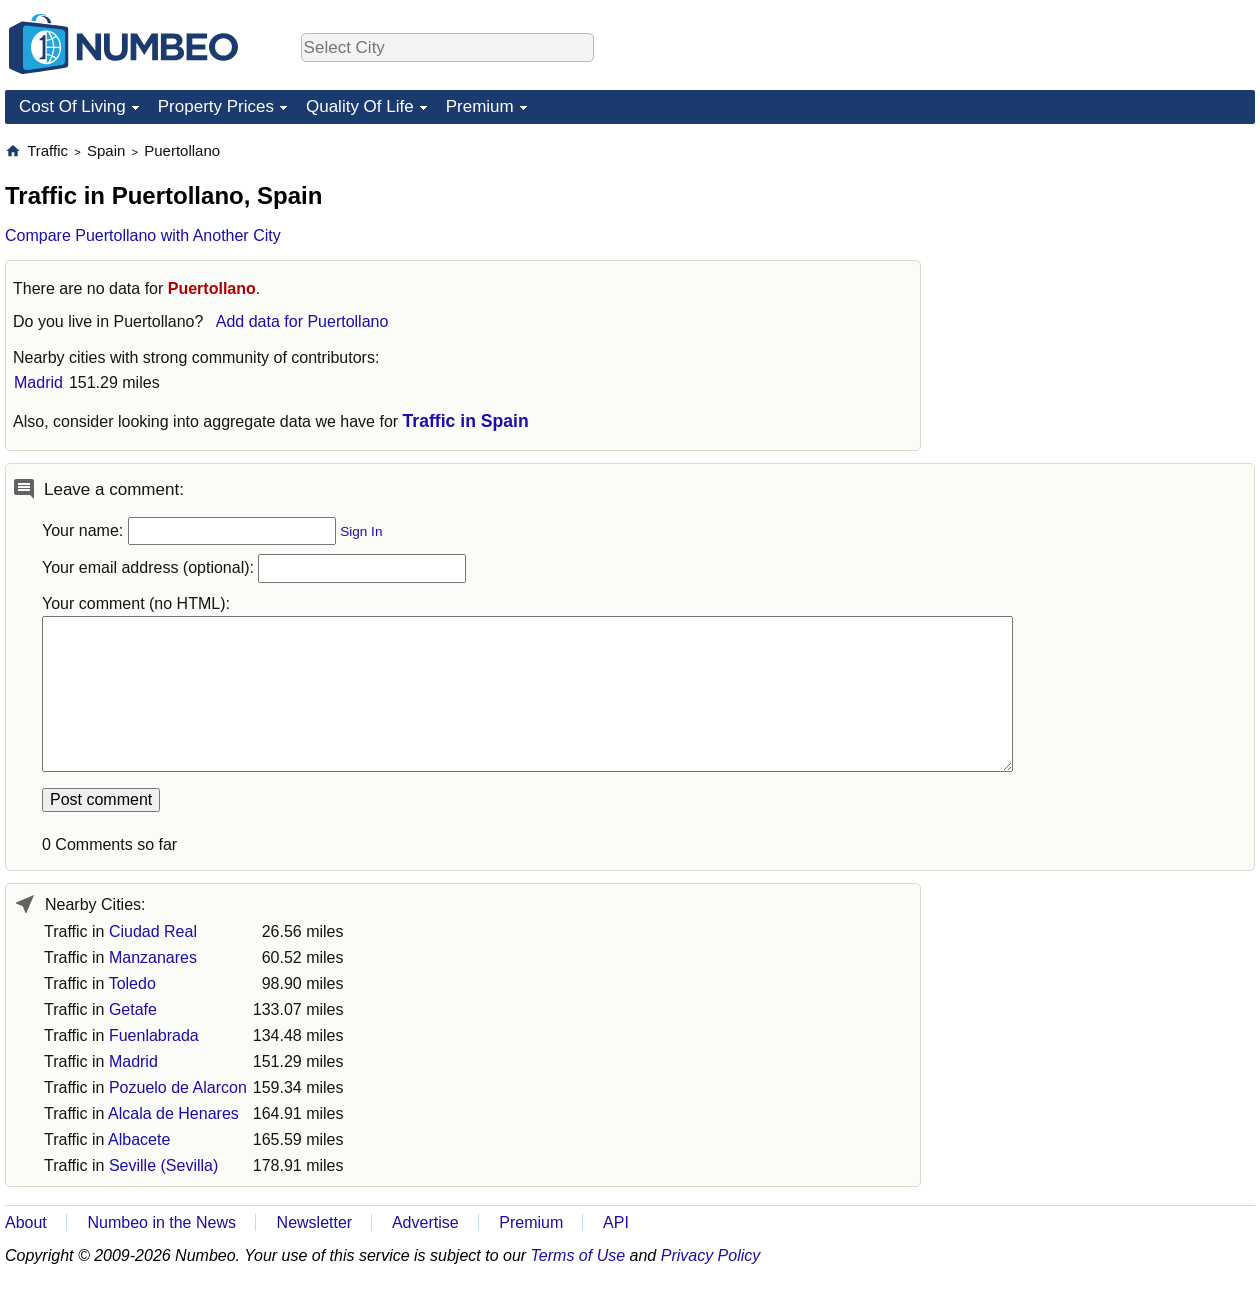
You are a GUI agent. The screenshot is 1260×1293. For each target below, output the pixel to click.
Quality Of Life (360, 106)
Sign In (361, 531)
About (26, 1222)
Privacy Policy (711, 1255)
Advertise (425, 1222)
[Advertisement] (1105, 266)
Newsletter (315, 1222)
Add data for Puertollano (302, 321)
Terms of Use (578, 1255)
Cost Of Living (72, 106)
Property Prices (216, 106)
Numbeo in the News (161, 1222)
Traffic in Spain (466, 421)
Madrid (38, 382)
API (616, 1222)
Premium (480, 106)
